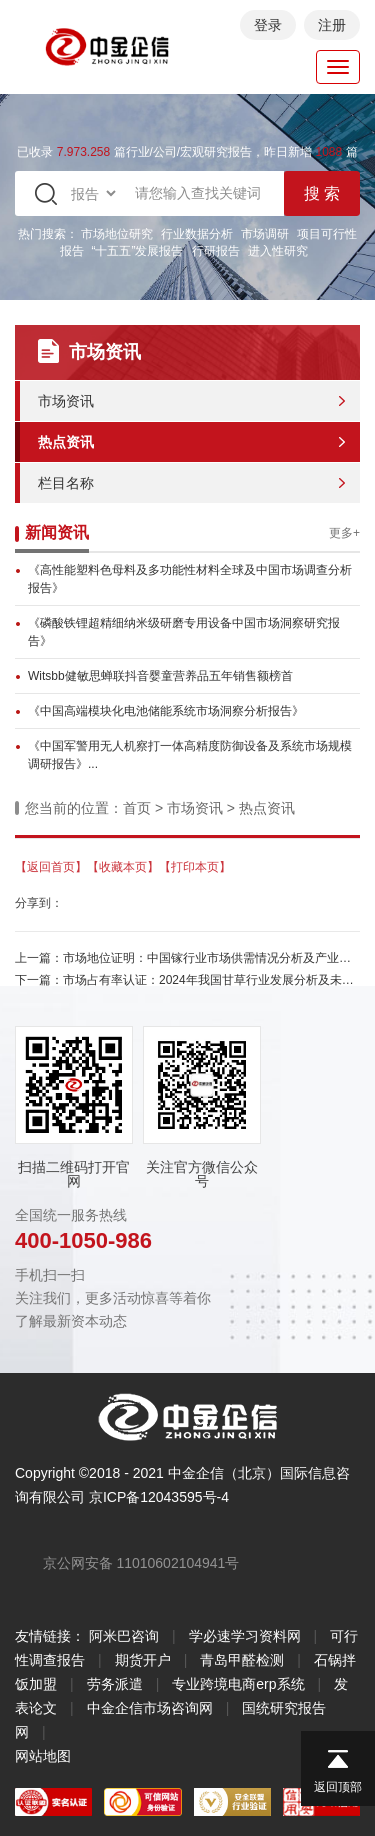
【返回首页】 (51, 867)
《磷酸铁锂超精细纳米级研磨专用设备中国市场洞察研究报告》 (184, 632)
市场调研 (265, 234)
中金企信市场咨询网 (150, 1708)
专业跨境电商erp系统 (238, 1684)
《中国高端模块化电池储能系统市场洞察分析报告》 (166, 711)
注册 (332, 25)
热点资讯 (66, 442)
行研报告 (216, 251)
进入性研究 (278, 251)
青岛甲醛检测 (242, 1660)
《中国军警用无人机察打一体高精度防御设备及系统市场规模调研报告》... (190, 755)
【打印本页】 (195, 867)
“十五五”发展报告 (138, 251)
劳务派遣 (115, 1684)
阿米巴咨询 (124, 1636)
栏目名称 (66, 483)
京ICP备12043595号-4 (159, 1497)
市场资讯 (66, 401)
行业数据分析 (197, 234)
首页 (137, 808)
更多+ (344, 533)
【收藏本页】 (123, 867)
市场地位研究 (117, 234)
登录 (268, 25)
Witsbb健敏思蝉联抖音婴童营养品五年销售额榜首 (160, 676)
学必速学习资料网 (245, 1636)
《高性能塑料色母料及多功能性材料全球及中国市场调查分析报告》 (190, 579)
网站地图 (43, 1756)
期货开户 (143, 1660)
